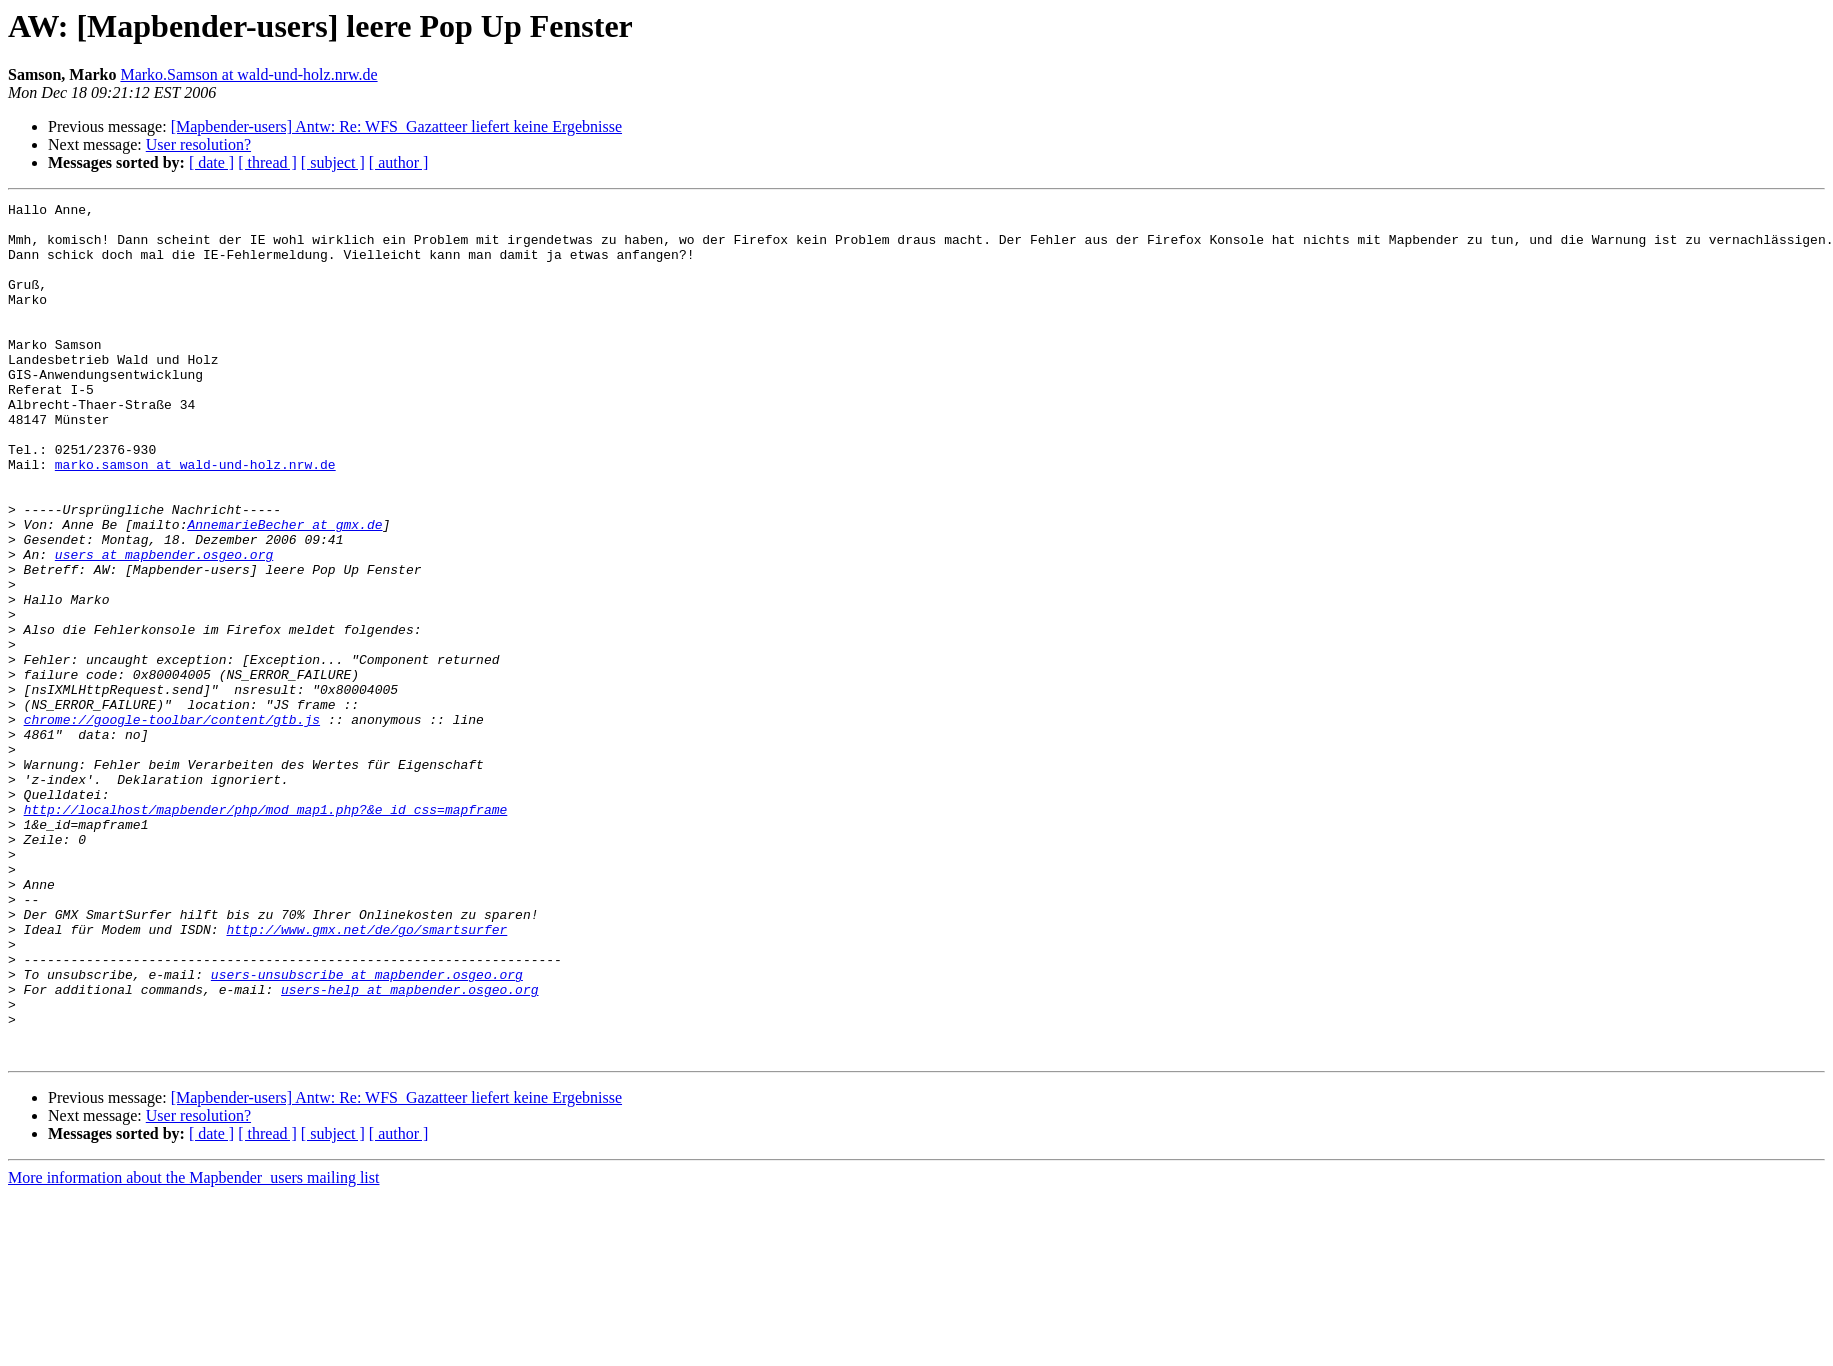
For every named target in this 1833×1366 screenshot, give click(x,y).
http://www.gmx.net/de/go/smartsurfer (366, 1076)
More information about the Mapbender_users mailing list (193, 1348)
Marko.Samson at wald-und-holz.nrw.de (248, 74)
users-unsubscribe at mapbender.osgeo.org (367, 1130)
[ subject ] (333, 162)
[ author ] (399, 162)
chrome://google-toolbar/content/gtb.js (172, 824)
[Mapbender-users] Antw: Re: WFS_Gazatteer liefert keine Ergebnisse (396, 126)
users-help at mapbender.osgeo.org (409, 1148)
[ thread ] (267, 162)
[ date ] (211, 162)
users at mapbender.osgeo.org (164, 626)
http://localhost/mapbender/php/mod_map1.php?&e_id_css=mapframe (266, 932)
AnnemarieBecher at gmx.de (284, 590)
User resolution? (198, 144)
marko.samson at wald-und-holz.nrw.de (195, 518)
